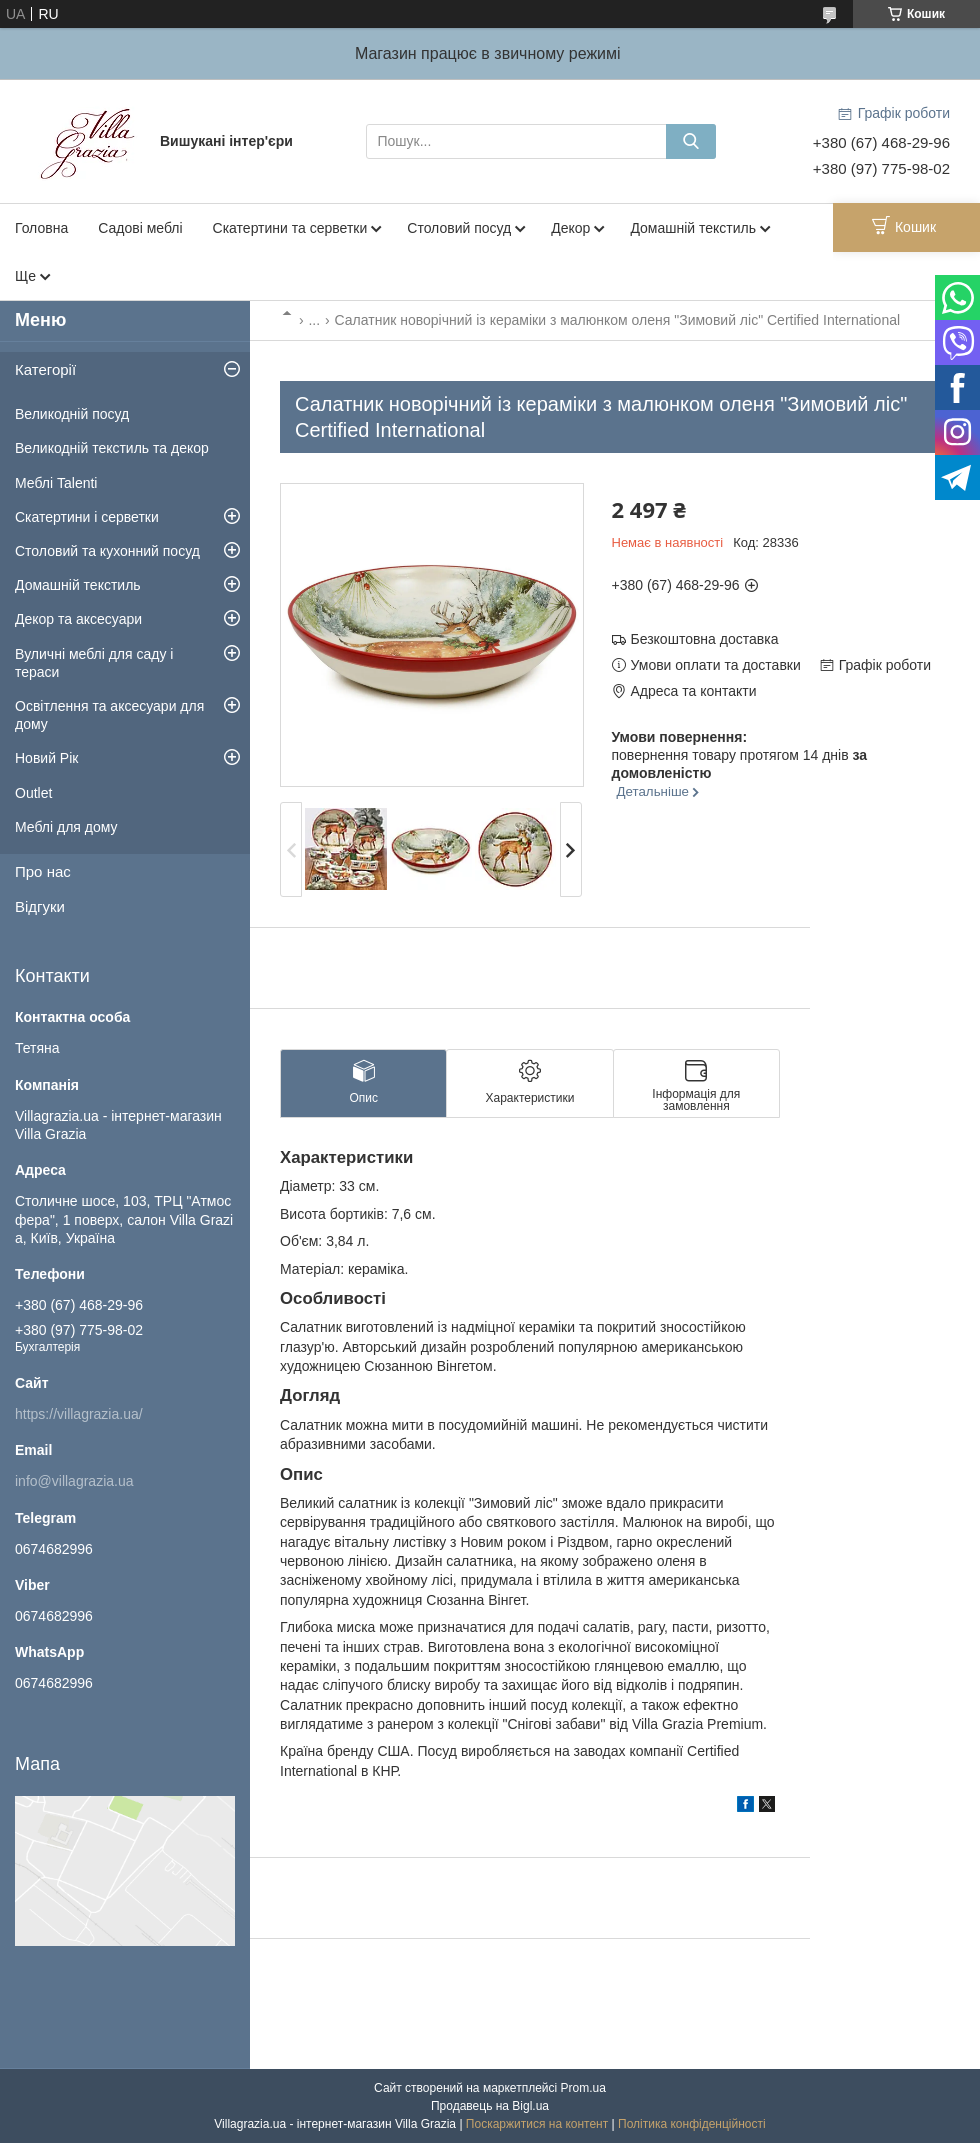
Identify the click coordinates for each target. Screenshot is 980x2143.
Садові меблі (140, 228)
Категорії (45, 369)
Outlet (33, 793)
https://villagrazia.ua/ (79, 1414)
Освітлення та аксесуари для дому (109, 715)
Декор (570, 228)
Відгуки (40, 906)
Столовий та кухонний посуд (107, 551)
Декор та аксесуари (78, 619)
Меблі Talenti (56, 483)
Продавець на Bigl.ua (490, 2106)
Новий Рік (46, 758)
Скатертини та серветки (290, 228)
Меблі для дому (66, 827)
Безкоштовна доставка (705, 639)
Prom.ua (583, 2088)
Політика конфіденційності (692, 2124)
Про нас (43, 871)
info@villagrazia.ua (74, 1481)
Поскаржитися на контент (537, 2124)
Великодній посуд (72, 414)
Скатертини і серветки (87, 517)
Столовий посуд (459, 228)
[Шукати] (691, 141)
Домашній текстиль (693, 228)
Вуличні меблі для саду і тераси (94, 663)
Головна (41, 228)
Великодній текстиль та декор (112, 448)
